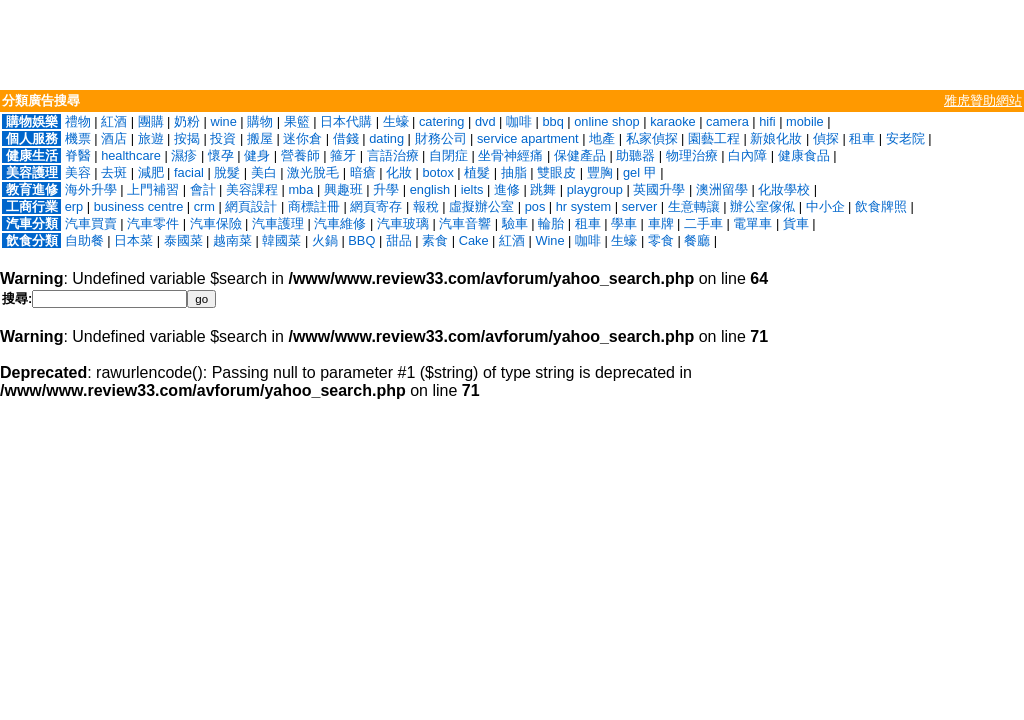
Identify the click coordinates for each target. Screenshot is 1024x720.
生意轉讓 (694, 206)
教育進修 (31, 189)
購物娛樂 (31, 121)
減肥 (151, 172)
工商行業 (31, 206)
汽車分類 (31, 223)
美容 (78, 172)
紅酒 (114, 121)
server (640, 206)
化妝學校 (784, 189)
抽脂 (514, 172)
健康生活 (31, 155)
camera (727, 121)
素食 (435, 240)
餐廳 (697, 240)
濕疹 (184, 155)
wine (223, 121)
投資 (223, 138)
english (430, 189)
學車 (624, 223)
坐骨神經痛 (510, 155)
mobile (805, 121)
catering (442, 121)
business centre (139, 206)
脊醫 (78, 155)
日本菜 (133, 240)
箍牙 (343, 155)
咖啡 (519, 121)
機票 (78, 138)
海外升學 (91, 189)
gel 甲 (640, 172)
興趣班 (343, 189)
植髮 (477, 172)
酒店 (114, 138)
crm (204, 206)
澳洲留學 (722, 189)
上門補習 (153, 189)
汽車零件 (153, 223)
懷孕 (221, 155)
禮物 (78, 121)
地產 (602, 138)
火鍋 (325, 240)
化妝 (399, 172)
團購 (151, 121)
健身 (257, 155)
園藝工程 (714, 138)
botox (438, 172)
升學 (386, 189)
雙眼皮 (556, 172)
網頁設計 (251, 206)
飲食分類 (31, 240)
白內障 (747, 155)
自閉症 (448, 155)
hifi (767, 121)
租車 (862, 138)
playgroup (595, 189)
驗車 (515, 223)
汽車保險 (216, 223)
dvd (485, 121)
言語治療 (393, 155)
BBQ (361, 240)
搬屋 (260, 138)
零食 (661, 240)
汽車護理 (278, 223)
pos (535, 206)
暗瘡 (363, 172)
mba (300, 189)
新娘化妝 (776, 138)
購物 (260, 121)
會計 (203, 189)
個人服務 (31, 138)
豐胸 (600, 172)
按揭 (187, 138)
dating (386, 138)
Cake (474, 240)
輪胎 (551, 223)
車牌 (661, 223)
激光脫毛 (313, 172)
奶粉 (187, 121)
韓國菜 (281, 240)
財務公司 (441, 138)
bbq (552, 121)
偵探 (826, 138)
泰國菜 (183, 240)
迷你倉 (302, 138)
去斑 (114, 172)
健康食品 (804, 155)
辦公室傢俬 (762, 206)
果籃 (297, 121)
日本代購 (346, 121)
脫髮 (227, 172)
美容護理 (31, 172)
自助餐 (84, 240)
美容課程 (252, 189)
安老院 (905, 138)
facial (189, 172)
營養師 (300, 155)
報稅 (426, 206)
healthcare (131, 155)
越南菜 (232, 240)
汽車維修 (340, 223)
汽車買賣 (91, 223)
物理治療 (692, 155)
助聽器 (635, 155)
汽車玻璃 (403, 223)
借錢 (346, 138)
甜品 (399, 240)
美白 (264, 172)
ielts (472, 189)
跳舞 (543, 189)
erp (74, 206)
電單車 (752, 223)
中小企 (825, 206)
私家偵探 (652, 138)
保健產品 (580, 155)
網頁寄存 (376, 206)
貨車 (796, 223)
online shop (606, 121)
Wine (549, 240)
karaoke (673, 121)
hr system (583, 206)
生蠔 (396, 121)
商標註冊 (314, 206)
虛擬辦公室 (481, 206)
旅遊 (151, 138)
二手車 (703, 223)
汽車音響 (465, 223)
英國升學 (659, 189)
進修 (507, 189)
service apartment (528, 138)
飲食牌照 (881, 206)
